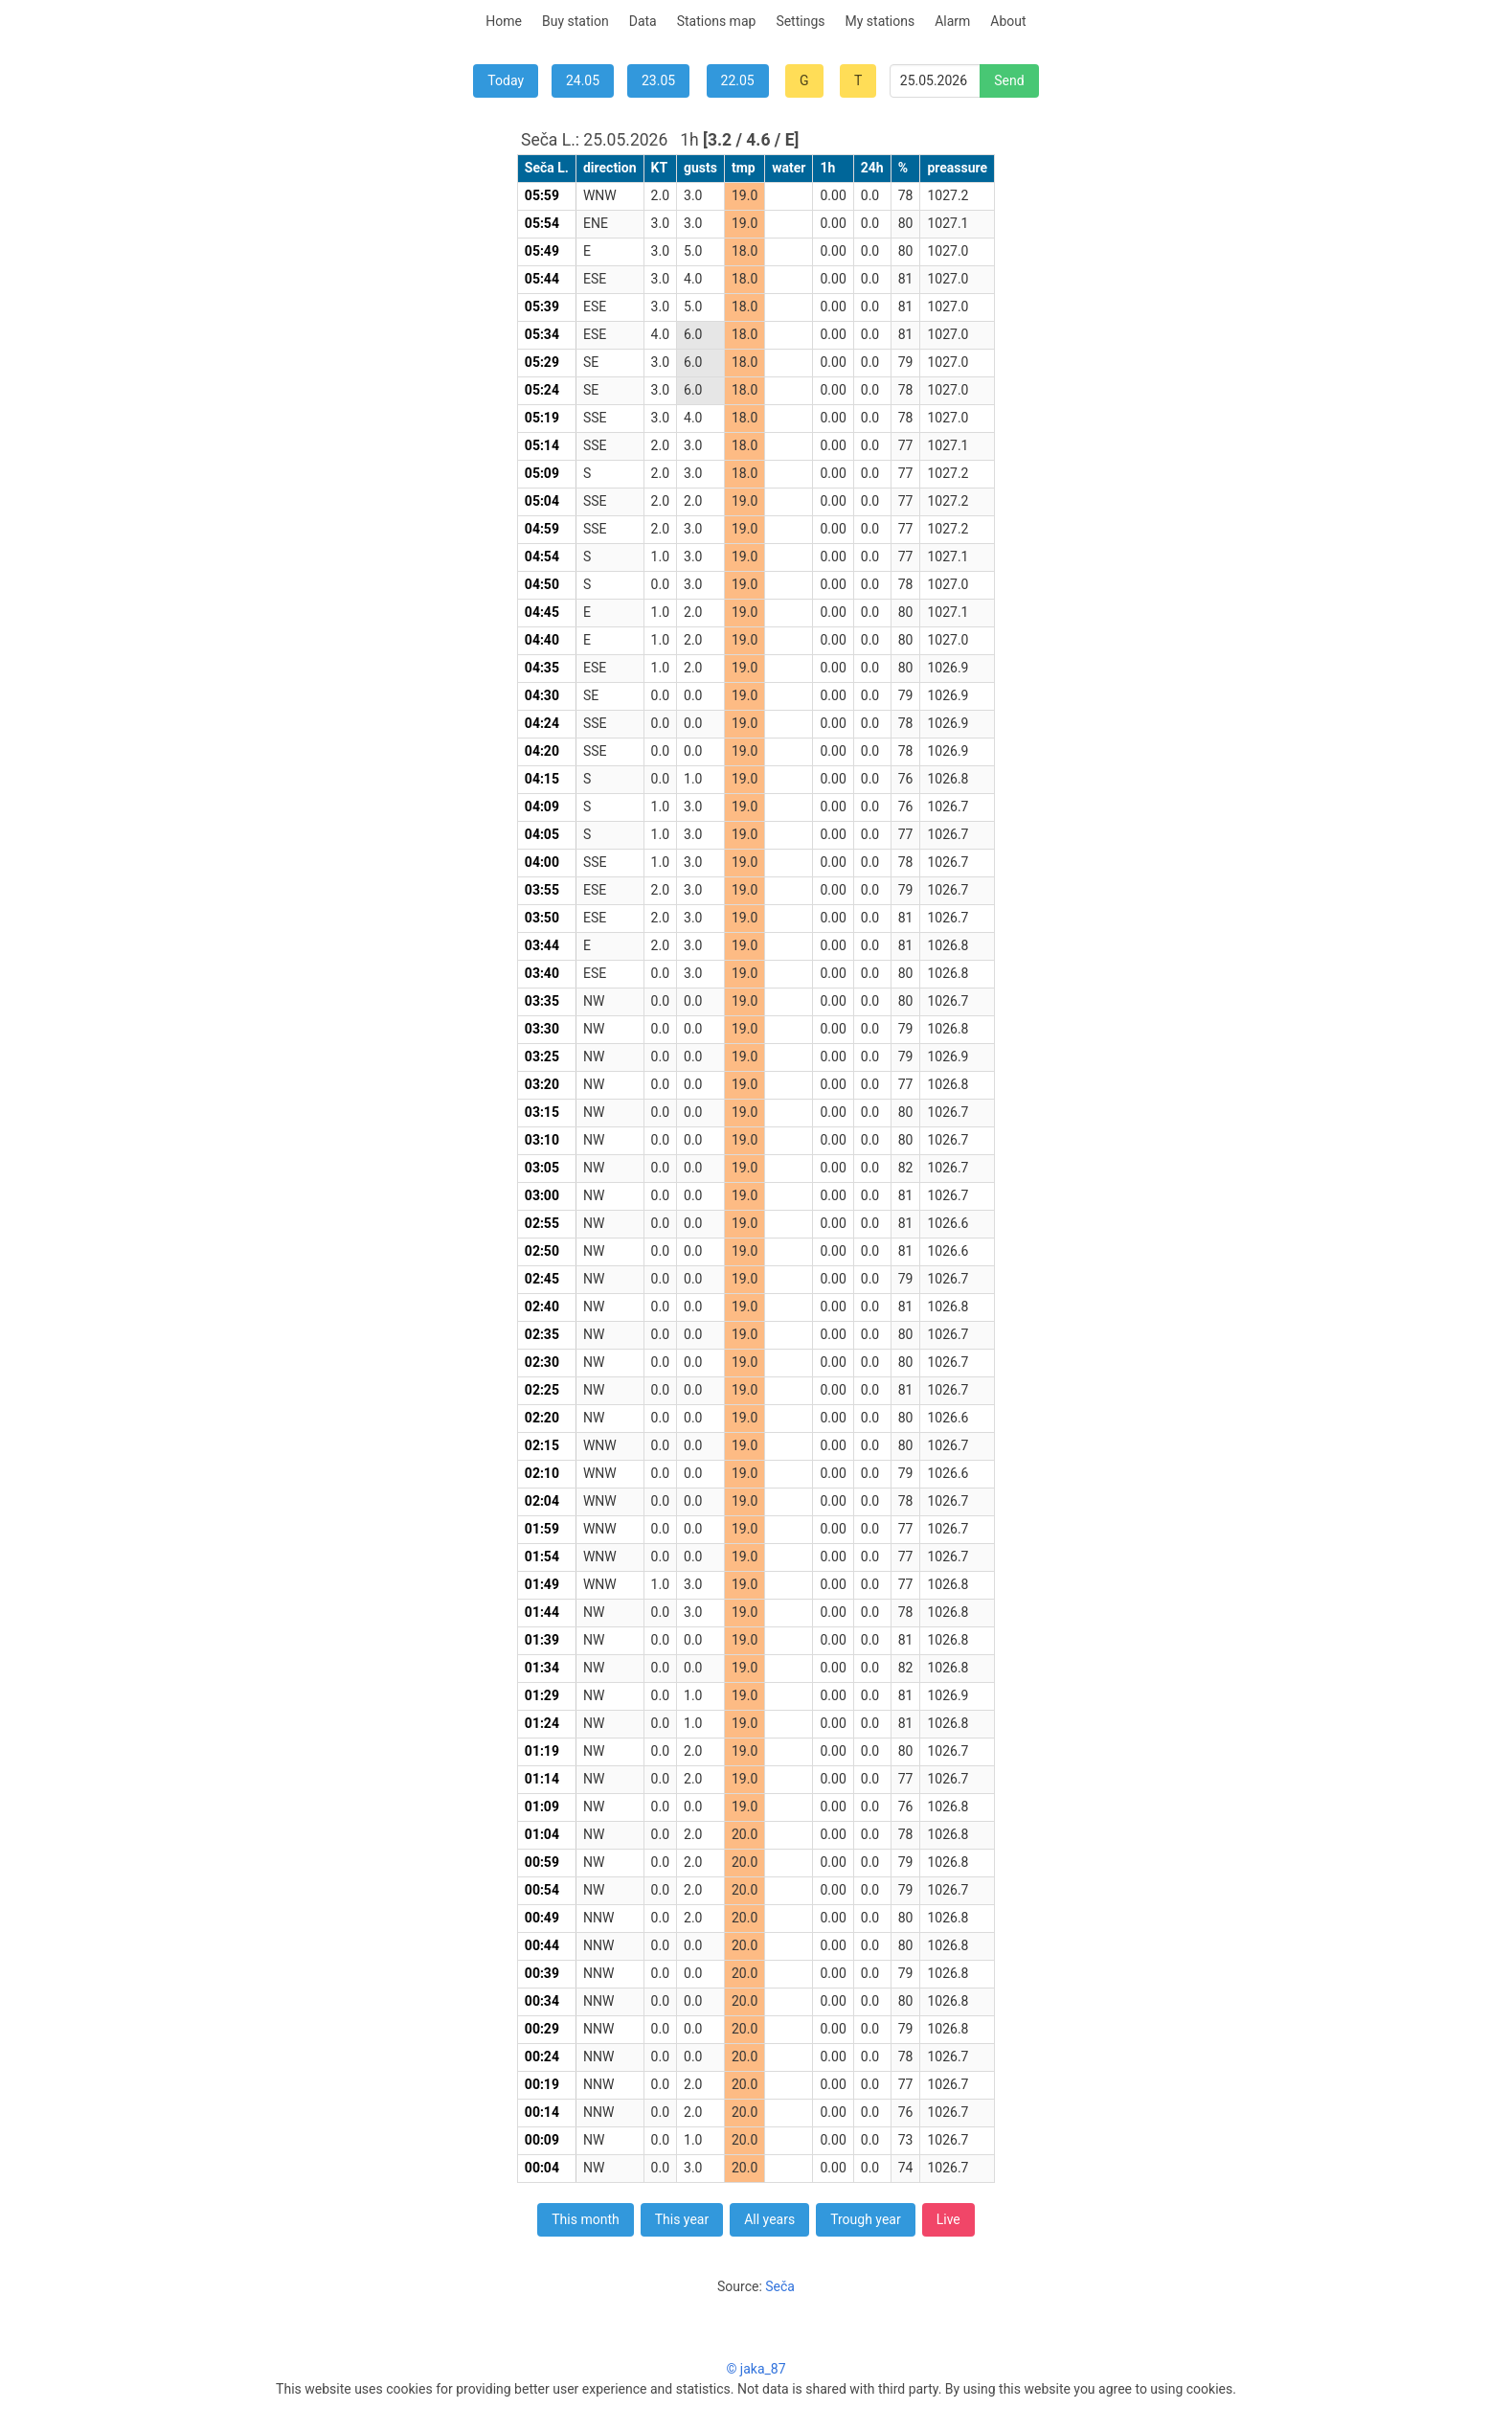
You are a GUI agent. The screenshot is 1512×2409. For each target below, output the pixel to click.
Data (643, 21)
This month (585, 2219)
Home (503, 21)
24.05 (582, 80)
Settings (800, 21)
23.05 (658, 80)
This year (682, 2219)
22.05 (738, 80)
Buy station (575, 21)
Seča (780, 2286)
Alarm (952, 21)
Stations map (716, 21)
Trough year (865, 2219)
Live (948, 2219)
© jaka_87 (755, 2368)
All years (769, 2219)
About (1008, 21)
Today (505, 80)
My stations (880, 21)
